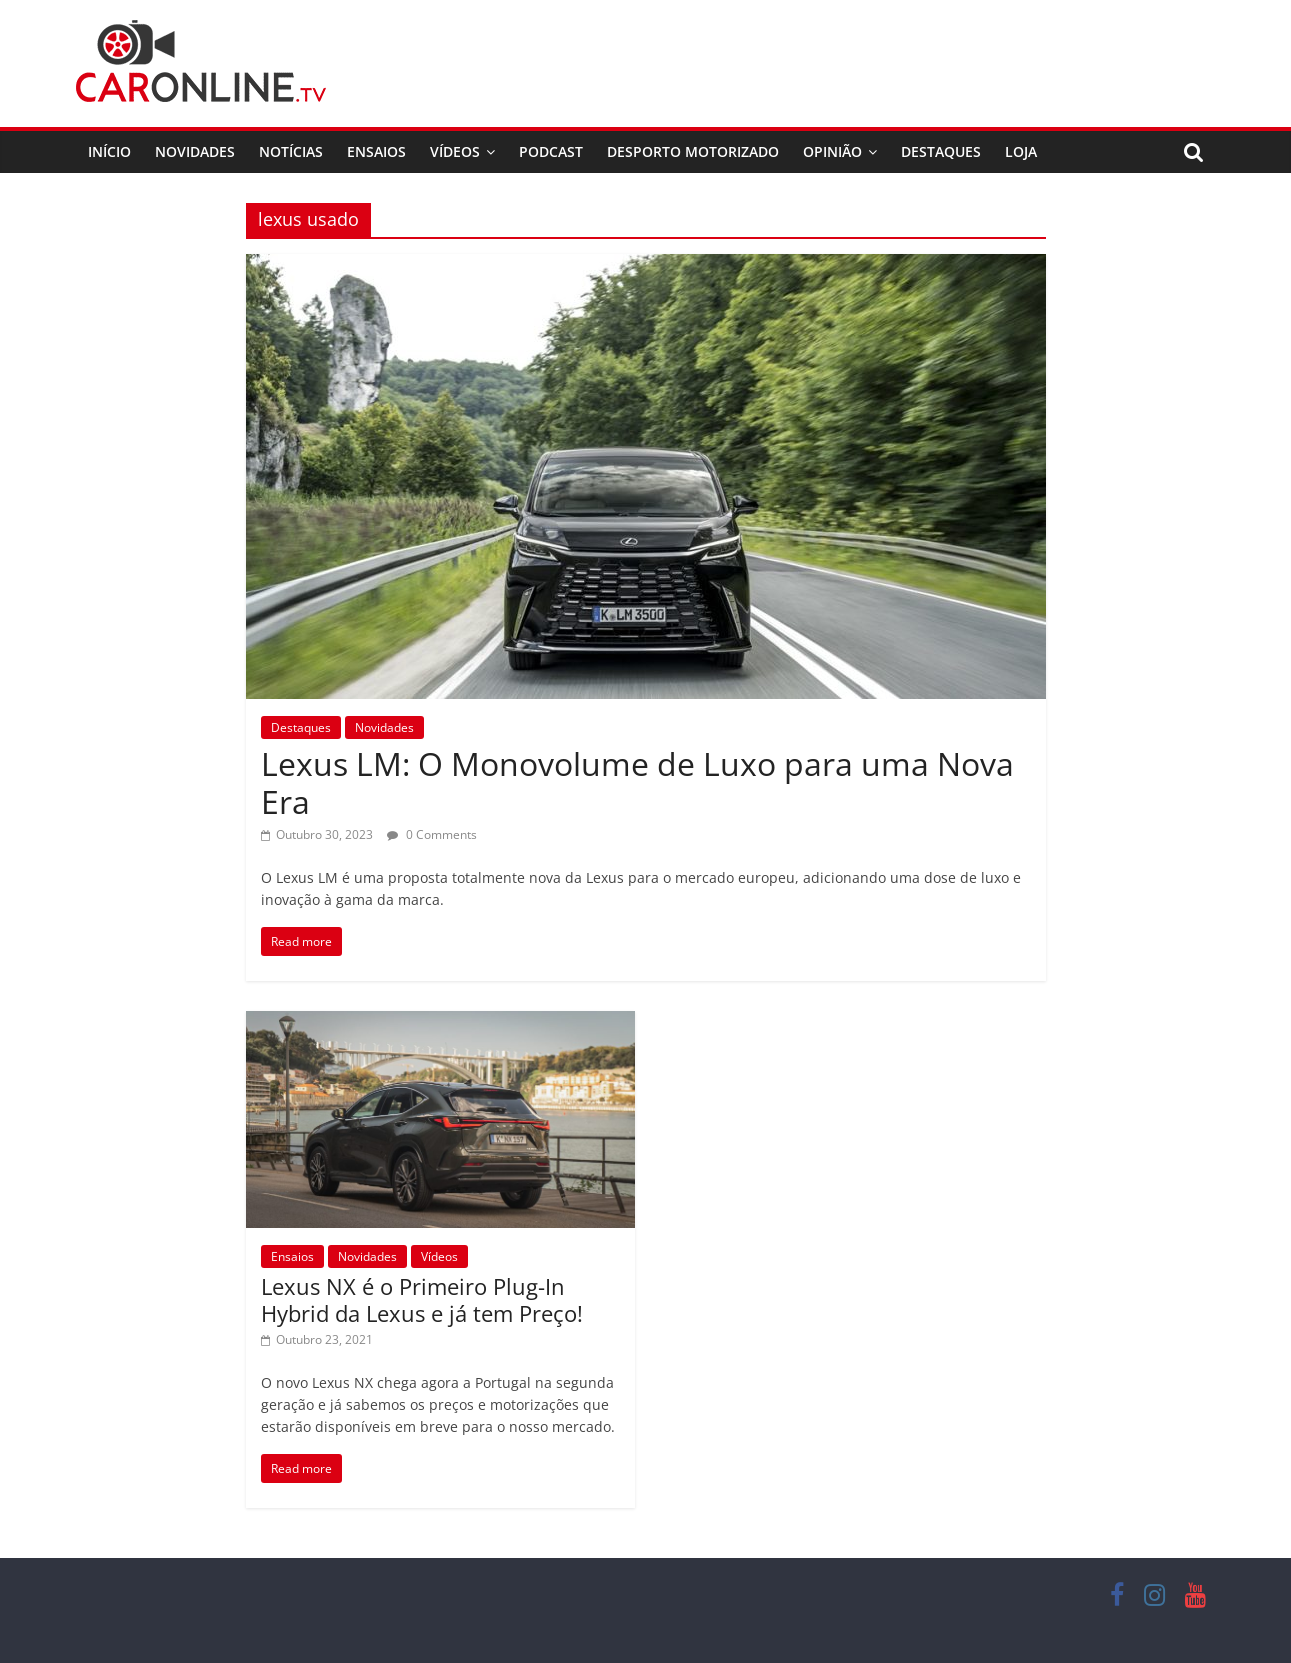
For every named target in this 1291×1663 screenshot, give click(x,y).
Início (109, 151)
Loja (1021, 151)
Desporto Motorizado (693, 151)
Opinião (832, 151)
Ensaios (376, 151)
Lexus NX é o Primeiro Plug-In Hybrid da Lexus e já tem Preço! (422, 1299)
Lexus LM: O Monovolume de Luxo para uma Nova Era (637, 782)
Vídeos (455, 151)
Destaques (941, 151)
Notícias (291, 151)
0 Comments (432, 834)
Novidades (195, 151)
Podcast (551, 151)
